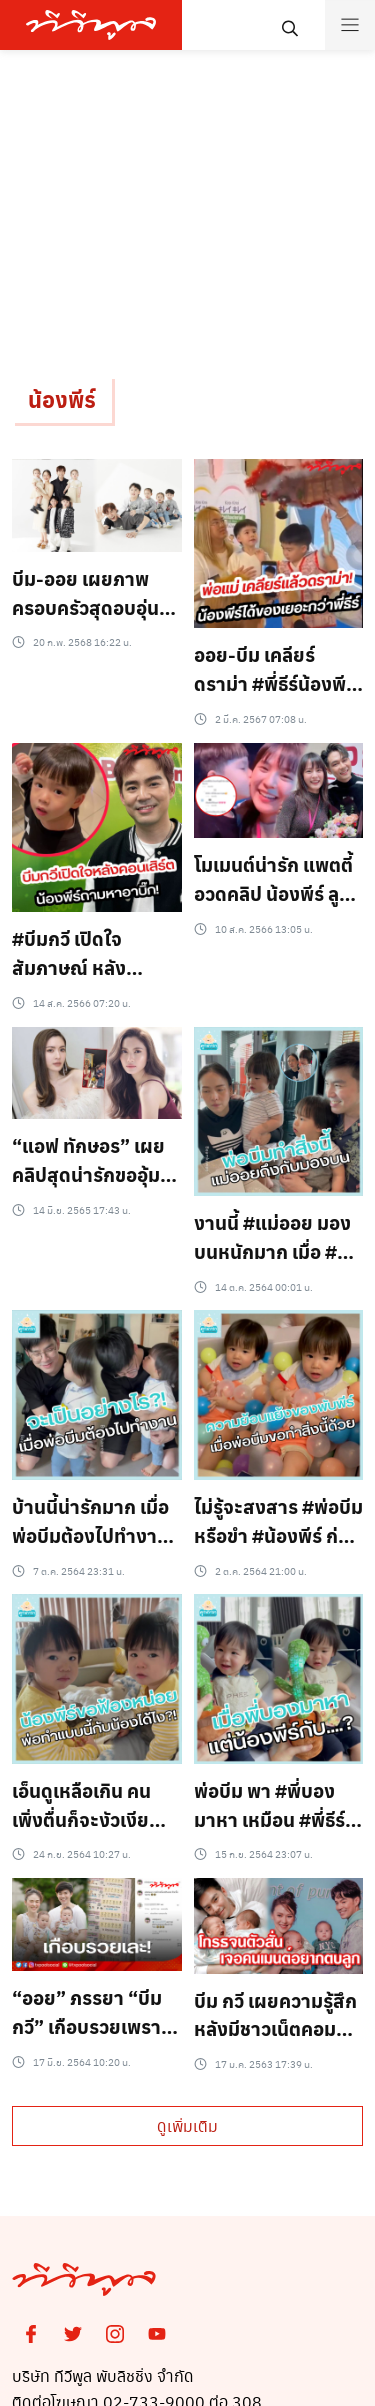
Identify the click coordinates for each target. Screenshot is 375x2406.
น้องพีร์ (62, 399)
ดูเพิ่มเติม (187, 2125)
